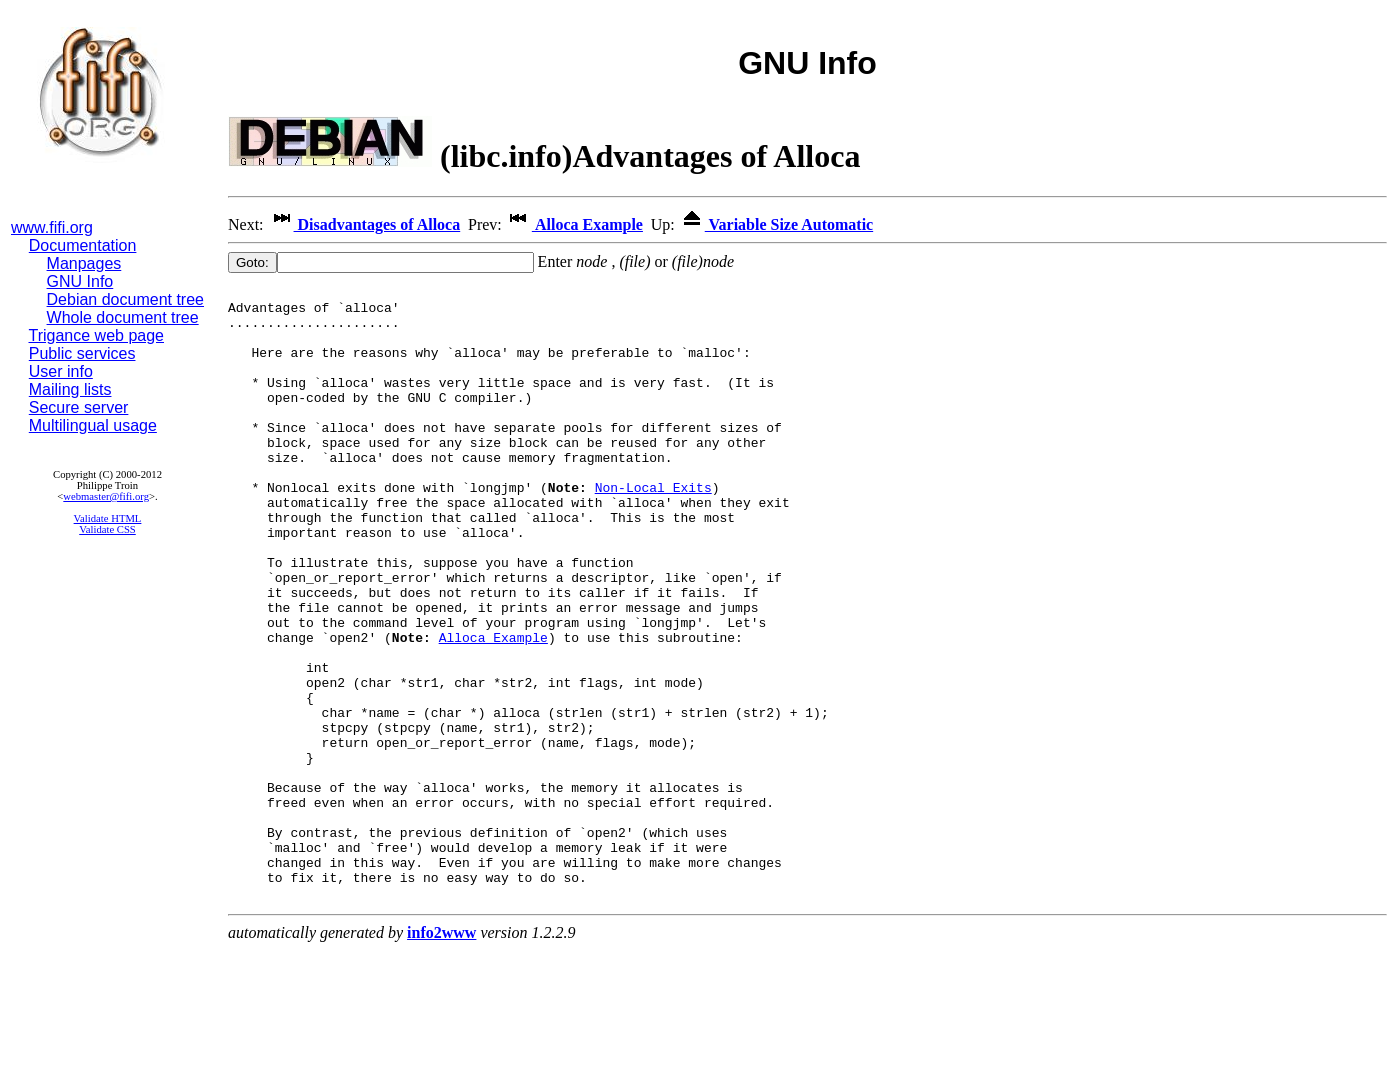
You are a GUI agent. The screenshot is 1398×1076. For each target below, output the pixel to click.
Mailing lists (70, 389)
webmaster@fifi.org (106, 496)
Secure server (79, 407)
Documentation (83, 245)
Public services (82, 353)
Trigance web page (97, 335)
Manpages (84, 263)
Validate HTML (108, 518)
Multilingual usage (93, 425)
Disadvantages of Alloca (364, 224)
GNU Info (80, 281)
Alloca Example (574, 224)
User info (61, 371)
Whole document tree (123, 317)
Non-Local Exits (653, 529)
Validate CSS (107, 529)
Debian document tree (125, 299)
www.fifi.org (52, 227)
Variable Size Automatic (776, 224)
